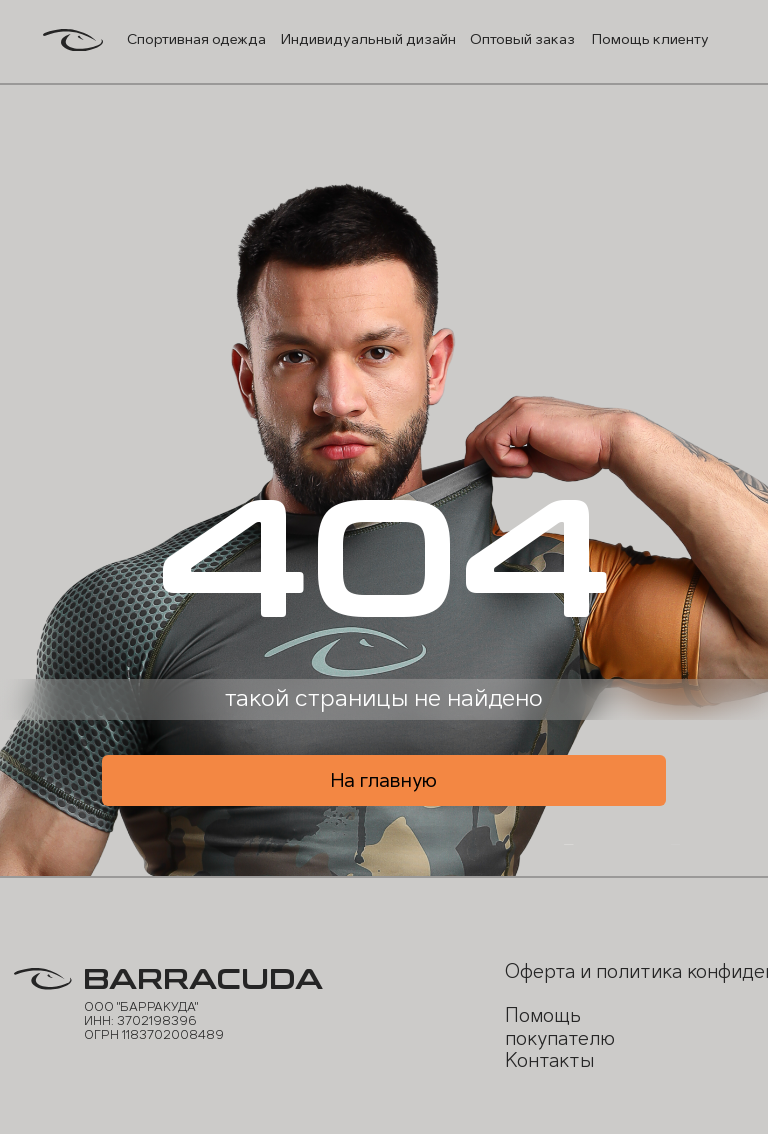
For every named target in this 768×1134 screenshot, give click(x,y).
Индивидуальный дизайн (368, 39)
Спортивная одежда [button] (196, 39)
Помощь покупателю (560, 1027)
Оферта (540, 971)
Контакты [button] (549, 1060)
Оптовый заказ (522, 39)
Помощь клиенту (650, 39)
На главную (384, 780)
